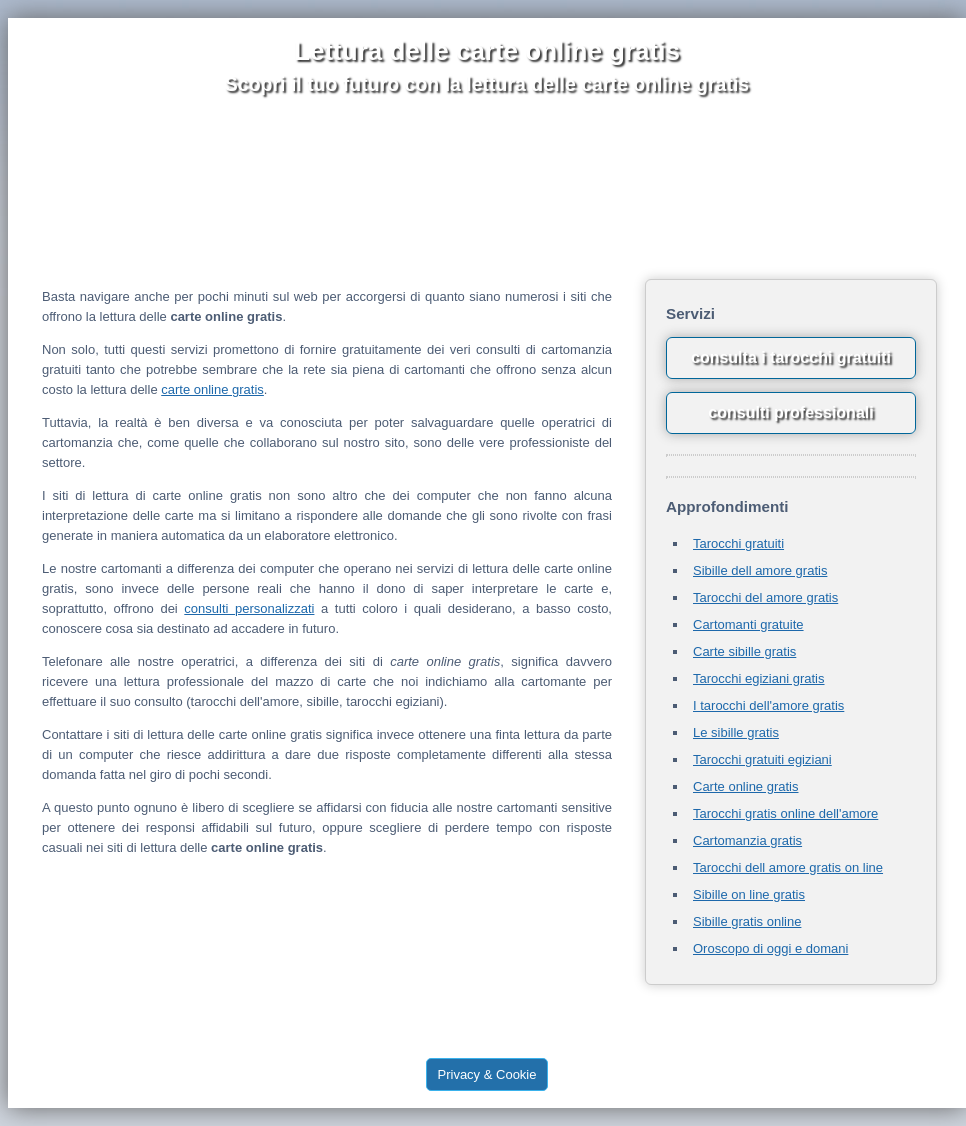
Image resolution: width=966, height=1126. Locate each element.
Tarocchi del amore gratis (765, 597)
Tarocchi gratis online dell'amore (785, 813)
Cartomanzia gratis (747, 840)
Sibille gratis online (747, 921)
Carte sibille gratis (744, 651)
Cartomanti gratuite (748, 624)
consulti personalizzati (249, 608)
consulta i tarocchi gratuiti (791, 357)
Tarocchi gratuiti (738, 543)
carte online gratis (212, 389)
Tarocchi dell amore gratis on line (788, 867)
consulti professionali (790, 412)
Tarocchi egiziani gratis (759, 678)
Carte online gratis (746, 786)
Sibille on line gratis (749, 894)
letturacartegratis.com (634, 1036)
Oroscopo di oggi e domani (770, 948)
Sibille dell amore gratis (760, 570)
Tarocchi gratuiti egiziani (762, 759)
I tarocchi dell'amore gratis (768, 705)
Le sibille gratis (736, 732)
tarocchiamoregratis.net (503, 1036)
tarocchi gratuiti (374, 1022)
